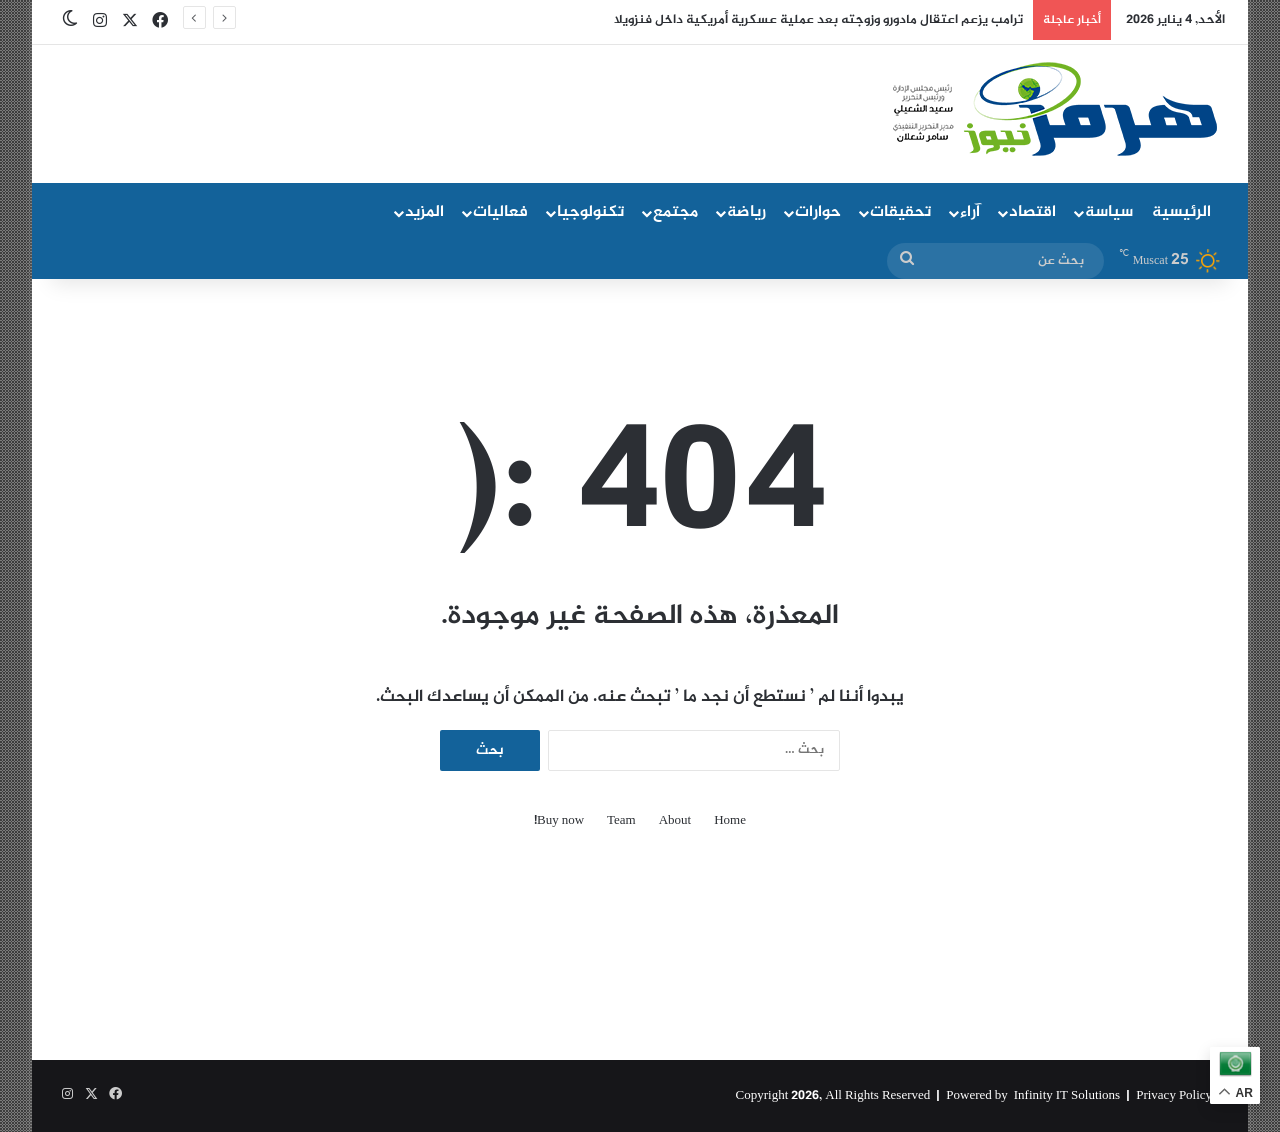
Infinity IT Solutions (1067, 1096)
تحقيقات (900, 212)
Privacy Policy (1174, 1096)
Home (730, 821)
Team (621, 821)
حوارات (818, 212)
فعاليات (500, 212)
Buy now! (559, 821)
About (675, 821)
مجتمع (675, 212)
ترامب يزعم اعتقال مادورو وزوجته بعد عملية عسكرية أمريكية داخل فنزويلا (818, 20)
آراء (970, 212)
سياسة (1109, 212)
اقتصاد (1032, 212)
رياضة (746, 212)
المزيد (424, 212)
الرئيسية (1181, 212)
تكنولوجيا (590, 212)
